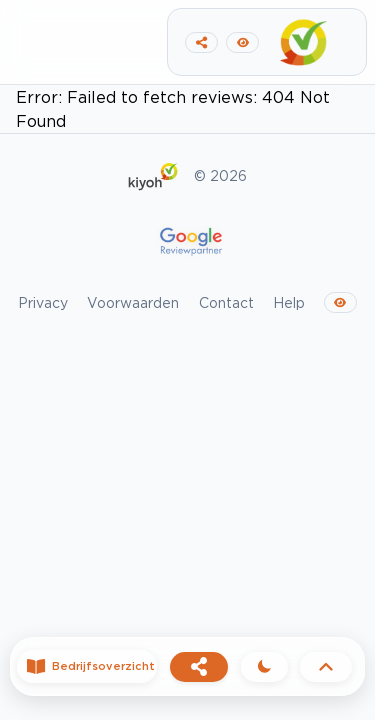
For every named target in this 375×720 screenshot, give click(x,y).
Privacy (43, 302)
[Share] (199, 667)
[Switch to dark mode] (242, 42)
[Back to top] (326, 667)
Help (289, 302)
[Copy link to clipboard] (201, 42)
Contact (226, 302)
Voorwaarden (133, 302)
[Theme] (264, 667)
